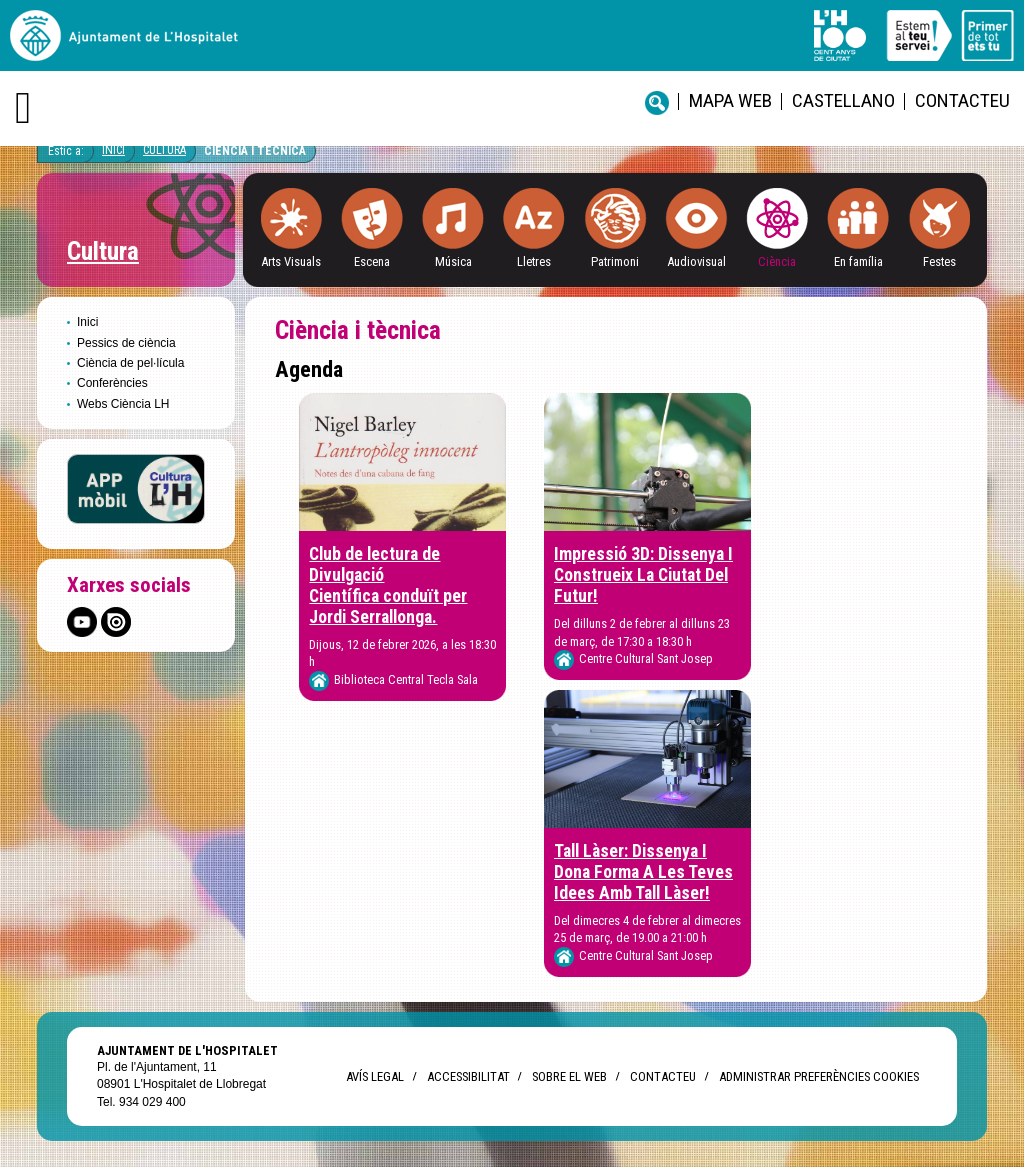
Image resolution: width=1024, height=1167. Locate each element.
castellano (843, 100)
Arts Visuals (291, 261)
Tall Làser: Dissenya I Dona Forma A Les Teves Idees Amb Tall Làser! (643, 872)
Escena (372, 261)
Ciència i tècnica (255, 151)
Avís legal (375, 1076)
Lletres (534, 261)
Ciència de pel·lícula (130, 363)
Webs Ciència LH (123, 404)
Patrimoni (615, 261)
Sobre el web (569, 1076)
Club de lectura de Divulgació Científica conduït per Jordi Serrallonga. (388, 585)
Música (453, 261)
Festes (939, 261)
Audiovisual (696, 261)
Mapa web (730, 100)
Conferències (112, 383)
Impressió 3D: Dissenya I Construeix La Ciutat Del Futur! (643, 575)
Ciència (777, 261)
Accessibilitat (468, 1076)
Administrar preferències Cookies (819, 1076)
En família (858, 261)
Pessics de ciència (126, 343)
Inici (113, 150)
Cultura (164, 150)
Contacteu (962, 100)
